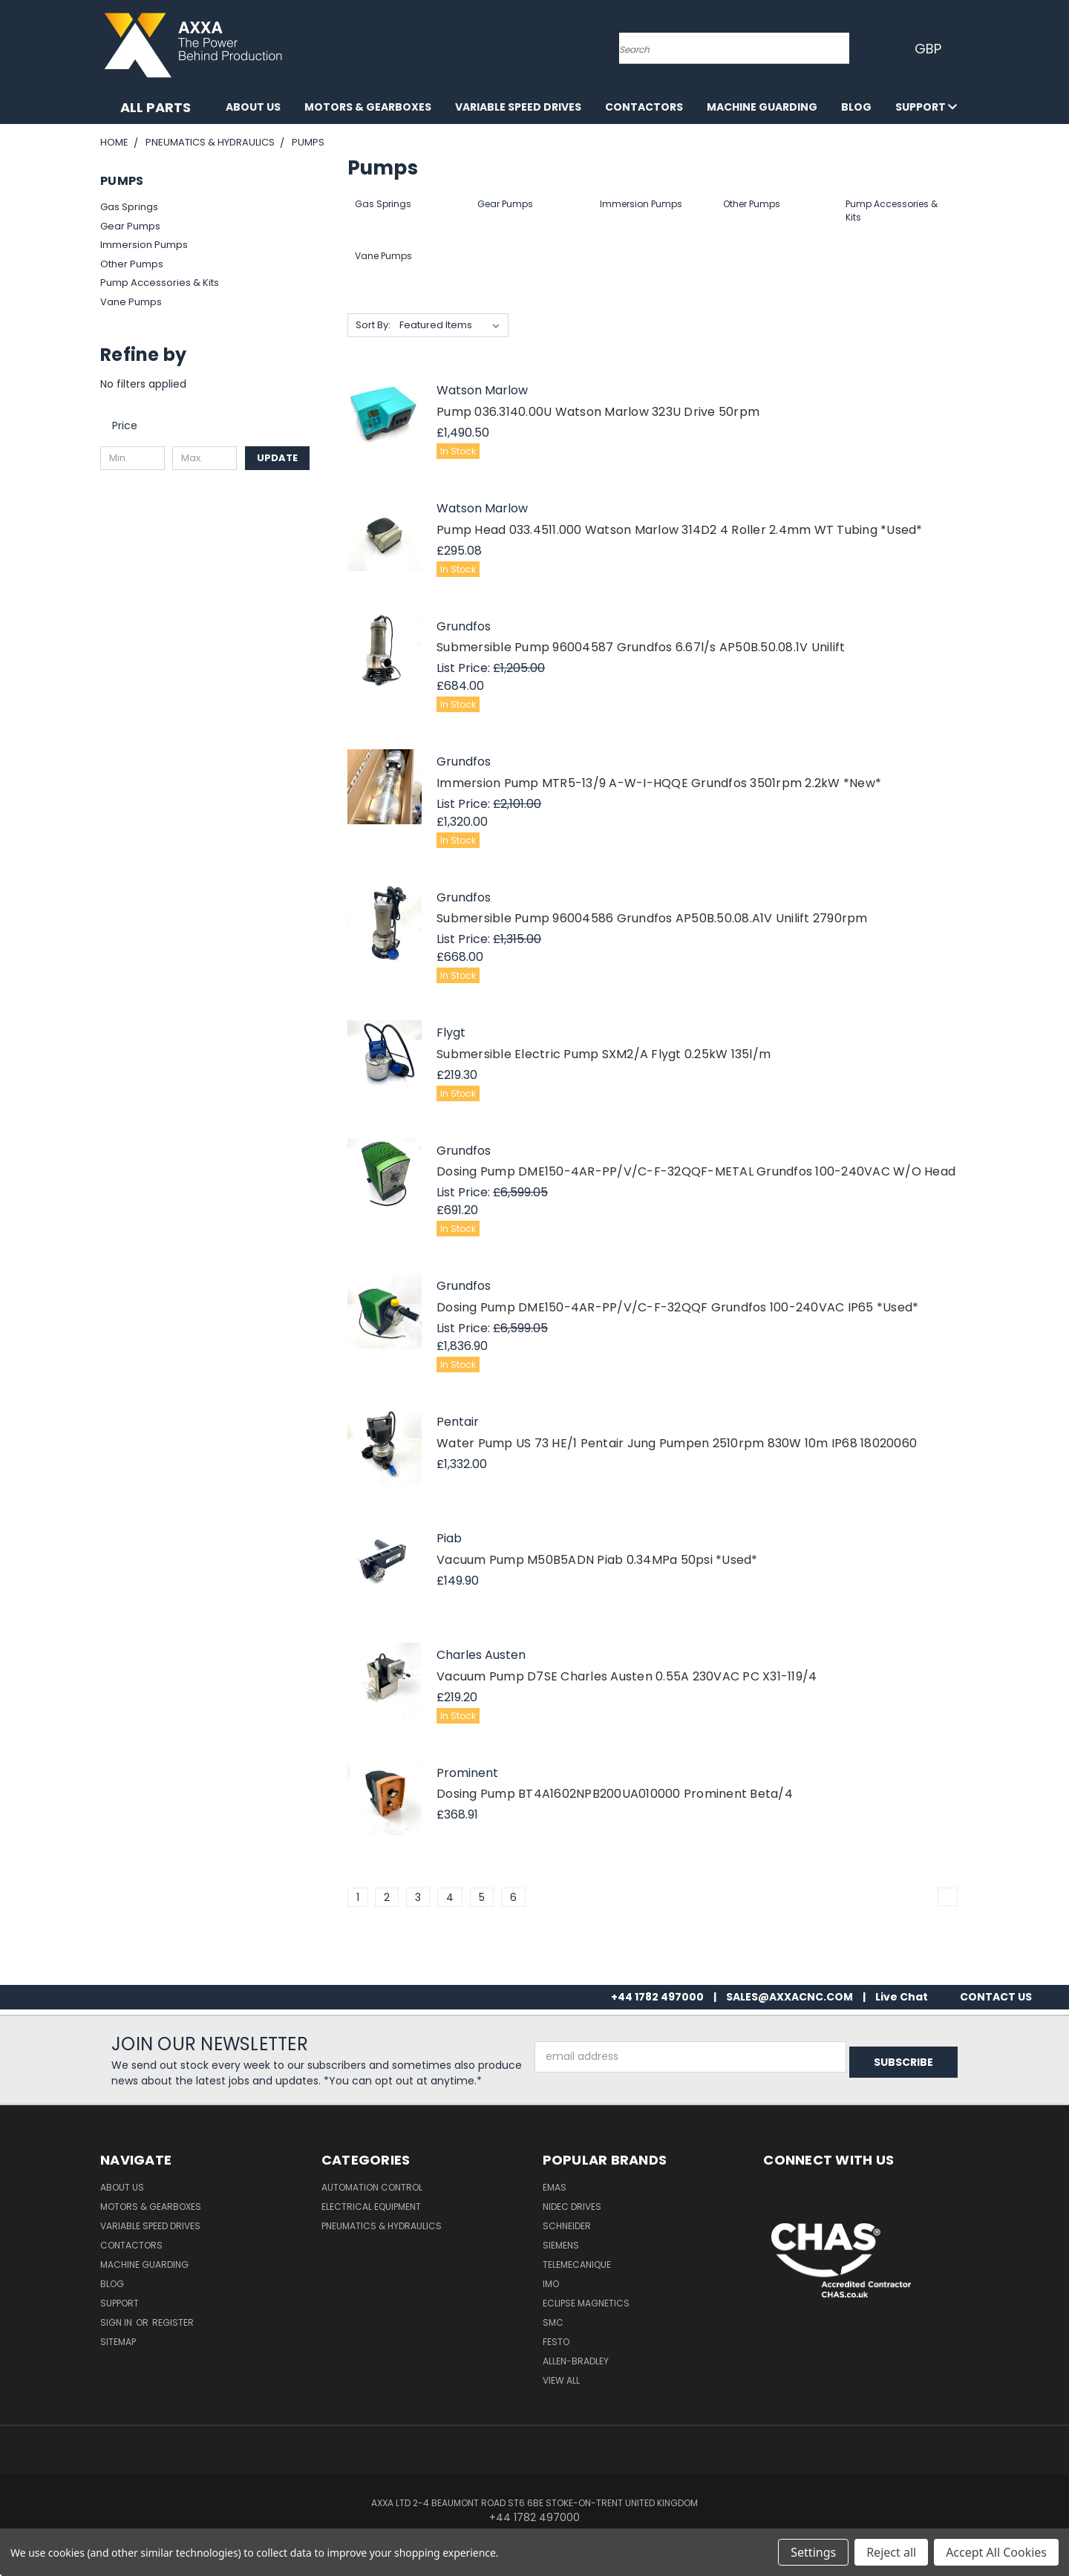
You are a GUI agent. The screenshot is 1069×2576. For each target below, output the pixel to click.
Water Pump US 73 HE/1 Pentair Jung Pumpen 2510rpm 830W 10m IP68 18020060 (677, 1443)
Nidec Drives (572, 2206)
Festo (556, 2341)
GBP (927, 48)
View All (561, 2380)
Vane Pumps (131, 302)
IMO (551, 2283)
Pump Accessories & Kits (159, 282)
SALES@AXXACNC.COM (789, 1996)
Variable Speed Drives (518, 107)
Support (926, 107)
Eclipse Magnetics (586, 2303)
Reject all (891, 2552)
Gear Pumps (130, 226)
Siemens (561, 2245)
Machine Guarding (762, 107)
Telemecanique (577, 2264)
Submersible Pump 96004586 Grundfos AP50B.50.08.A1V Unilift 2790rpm (652, 918)
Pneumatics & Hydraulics (381, 2226)
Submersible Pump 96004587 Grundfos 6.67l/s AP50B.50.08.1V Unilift (641, 647)
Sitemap (118, 2341)
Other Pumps (131, 264)
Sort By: (373, 325)
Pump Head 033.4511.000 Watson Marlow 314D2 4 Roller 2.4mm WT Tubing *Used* (680, 529)
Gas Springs (129, 207)
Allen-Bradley (576, 2361)
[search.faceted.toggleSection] (132, 425)
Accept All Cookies (996, 2552)
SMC (553, 2322)
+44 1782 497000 (657, 1996)
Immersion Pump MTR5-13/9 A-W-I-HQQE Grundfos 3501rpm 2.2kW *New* (659, 783)
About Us (253, 107)
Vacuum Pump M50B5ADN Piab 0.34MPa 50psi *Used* (597, 1559)
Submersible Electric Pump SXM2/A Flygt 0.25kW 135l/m (604, 1054)
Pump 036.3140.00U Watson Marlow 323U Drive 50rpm (598, 411)
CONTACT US (996, 1996)
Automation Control (371, 2187)
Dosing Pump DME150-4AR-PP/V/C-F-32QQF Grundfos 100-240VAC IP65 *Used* (677, 1307)
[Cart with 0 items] (965, 48)
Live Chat (901, 1996)
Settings (813, 2552)
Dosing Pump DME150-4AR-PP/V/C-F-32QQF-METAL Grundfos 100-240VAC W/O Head (696, 1171)
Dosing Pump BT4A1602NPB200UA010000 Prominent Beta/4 (615, 1793)
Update (277, 458)
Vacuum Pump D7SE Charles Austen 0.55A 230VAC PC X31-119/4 (627, 1676)
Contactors (644, 107)
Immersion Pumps (144, 245)
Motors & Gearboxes (367, 107)
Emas (554, 2187)
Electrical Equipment (371, 2206)
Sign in (117, 2322)
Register (173, 2322)
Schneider (567, 2226)
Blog (856, 107)
